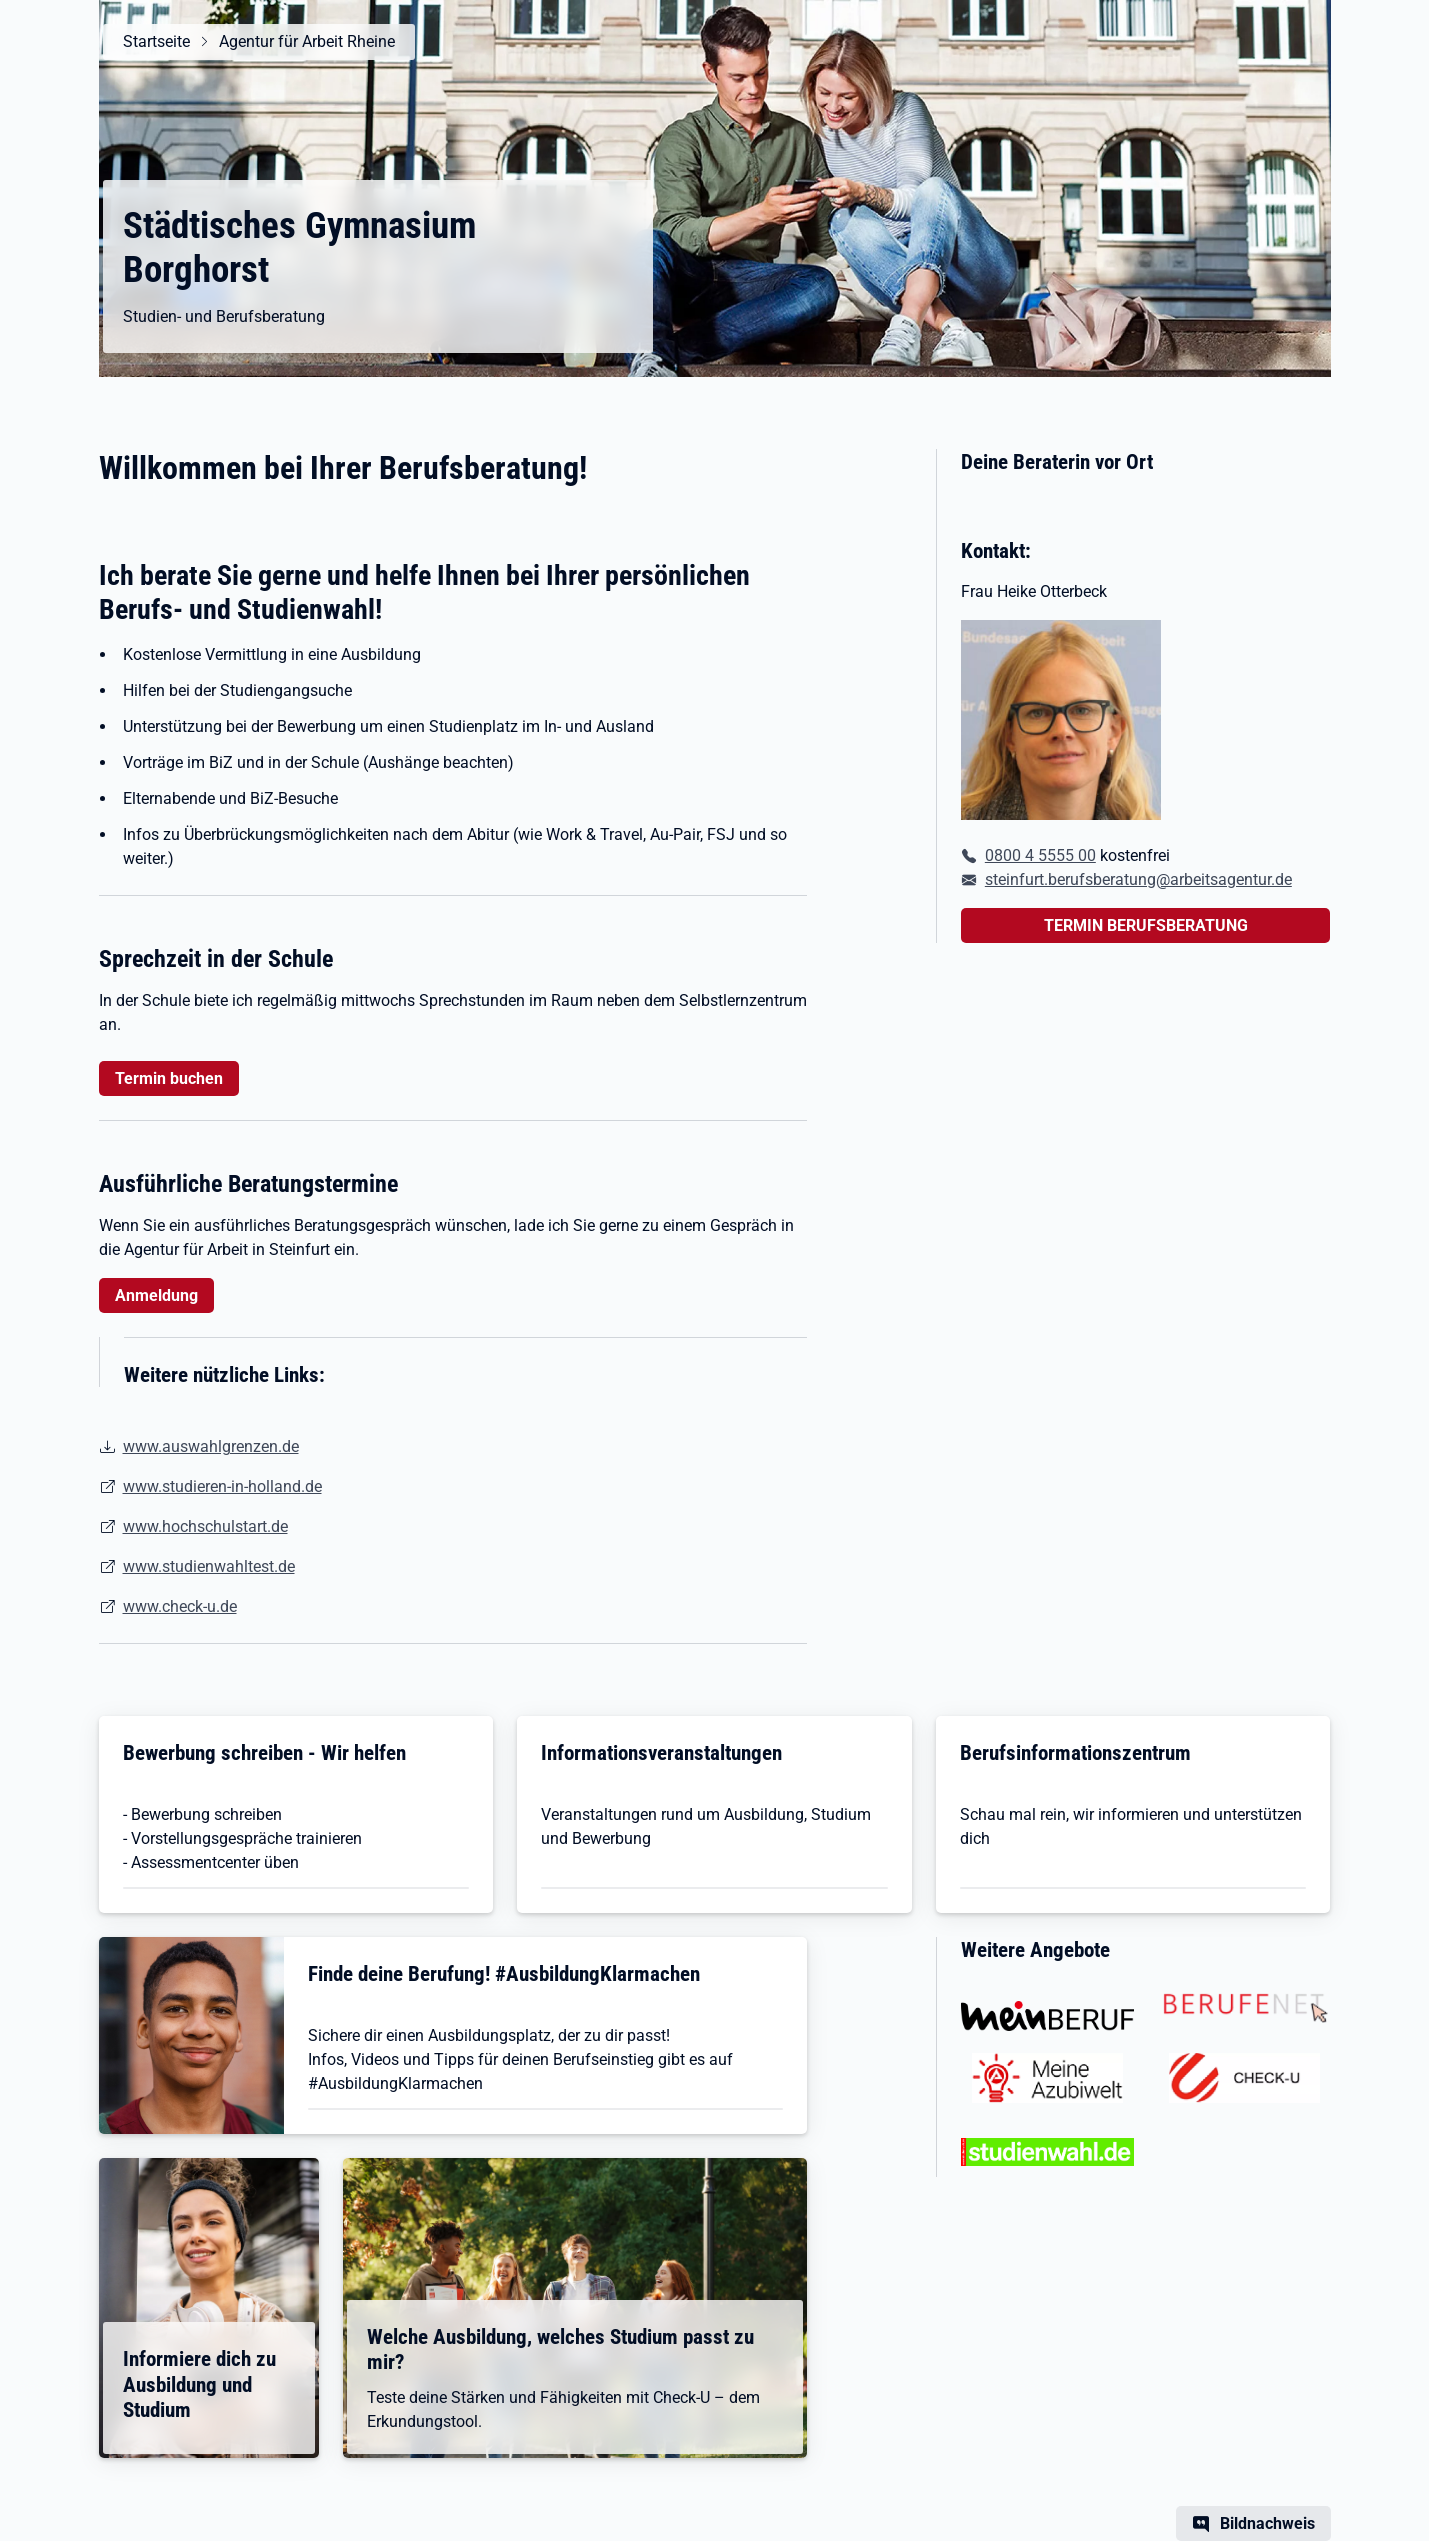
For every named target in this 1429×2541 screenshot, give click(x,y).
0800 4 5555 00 (1040, 855)
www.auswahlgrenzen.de (211, 1446)
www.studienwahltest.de (209, 1566)
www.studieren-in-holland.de (222, 1486)
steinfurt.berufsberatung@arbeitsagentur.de (1138, 879)
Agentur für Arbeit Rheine (307, 41)
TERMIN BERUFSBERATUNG (1146, 925)
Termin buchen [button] (169, 1078)
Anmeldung (156, 1295)
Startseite (156, 41)
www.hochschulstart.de (205, 1526)
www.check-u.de (180, 1606)
